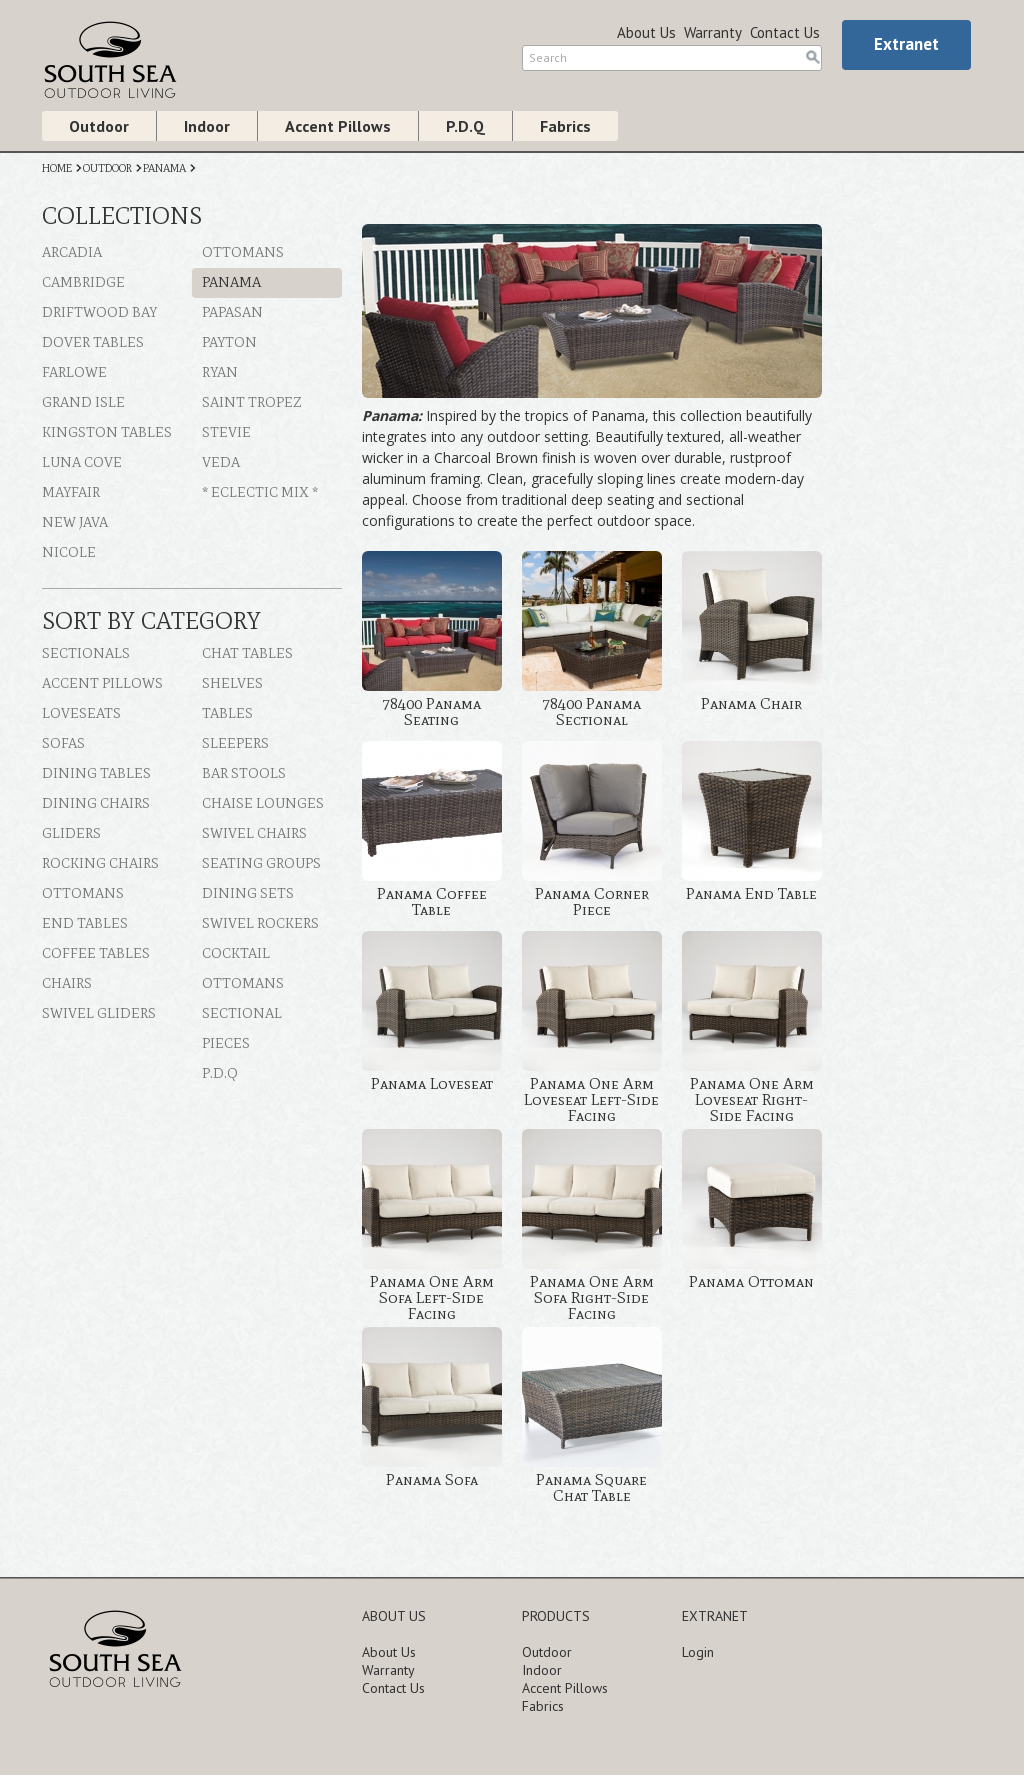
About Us (646, 32)
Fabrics (565, 126)
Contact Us (785, 32)
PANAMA (164, 168)
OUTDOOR (107, 168)
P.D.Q (465, 126)
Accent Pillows (338, 126)
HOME (57, 168)
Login (698, 1652)
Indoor (207, 126)
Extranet (906, 44)
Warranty (713, 32)
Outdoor (99, 126)
